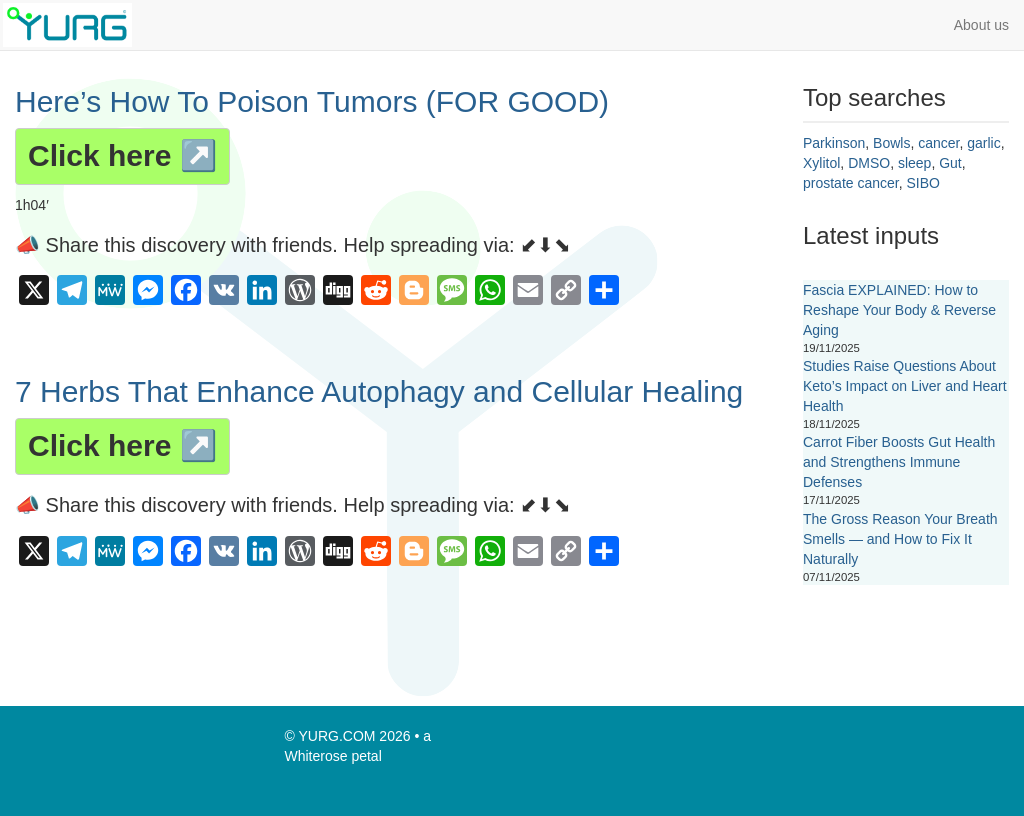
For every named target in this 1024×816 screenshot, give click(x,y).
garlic (983, 143)
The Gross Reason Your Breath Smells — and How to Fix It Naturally (900, 539)
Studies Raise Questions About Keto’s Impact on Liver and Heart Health (905, 386)
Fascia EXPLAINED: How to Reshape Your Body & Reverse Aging (899, 310)
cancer (938, 143)
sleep (914, 163)
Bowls (891, 143)
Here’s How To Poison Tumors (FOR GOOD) (312, 101)
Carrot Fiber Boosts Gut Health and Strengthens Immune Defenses (899, 462)
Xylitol (821, 163)
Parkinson (834, 143)
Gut (950, 163)
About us (981, 25)
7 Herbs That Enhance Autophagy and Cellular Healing (379, 391)
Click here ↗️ (122, 155)
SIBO (923, 183)
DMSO (869, 163)
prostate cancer (851, 183)
